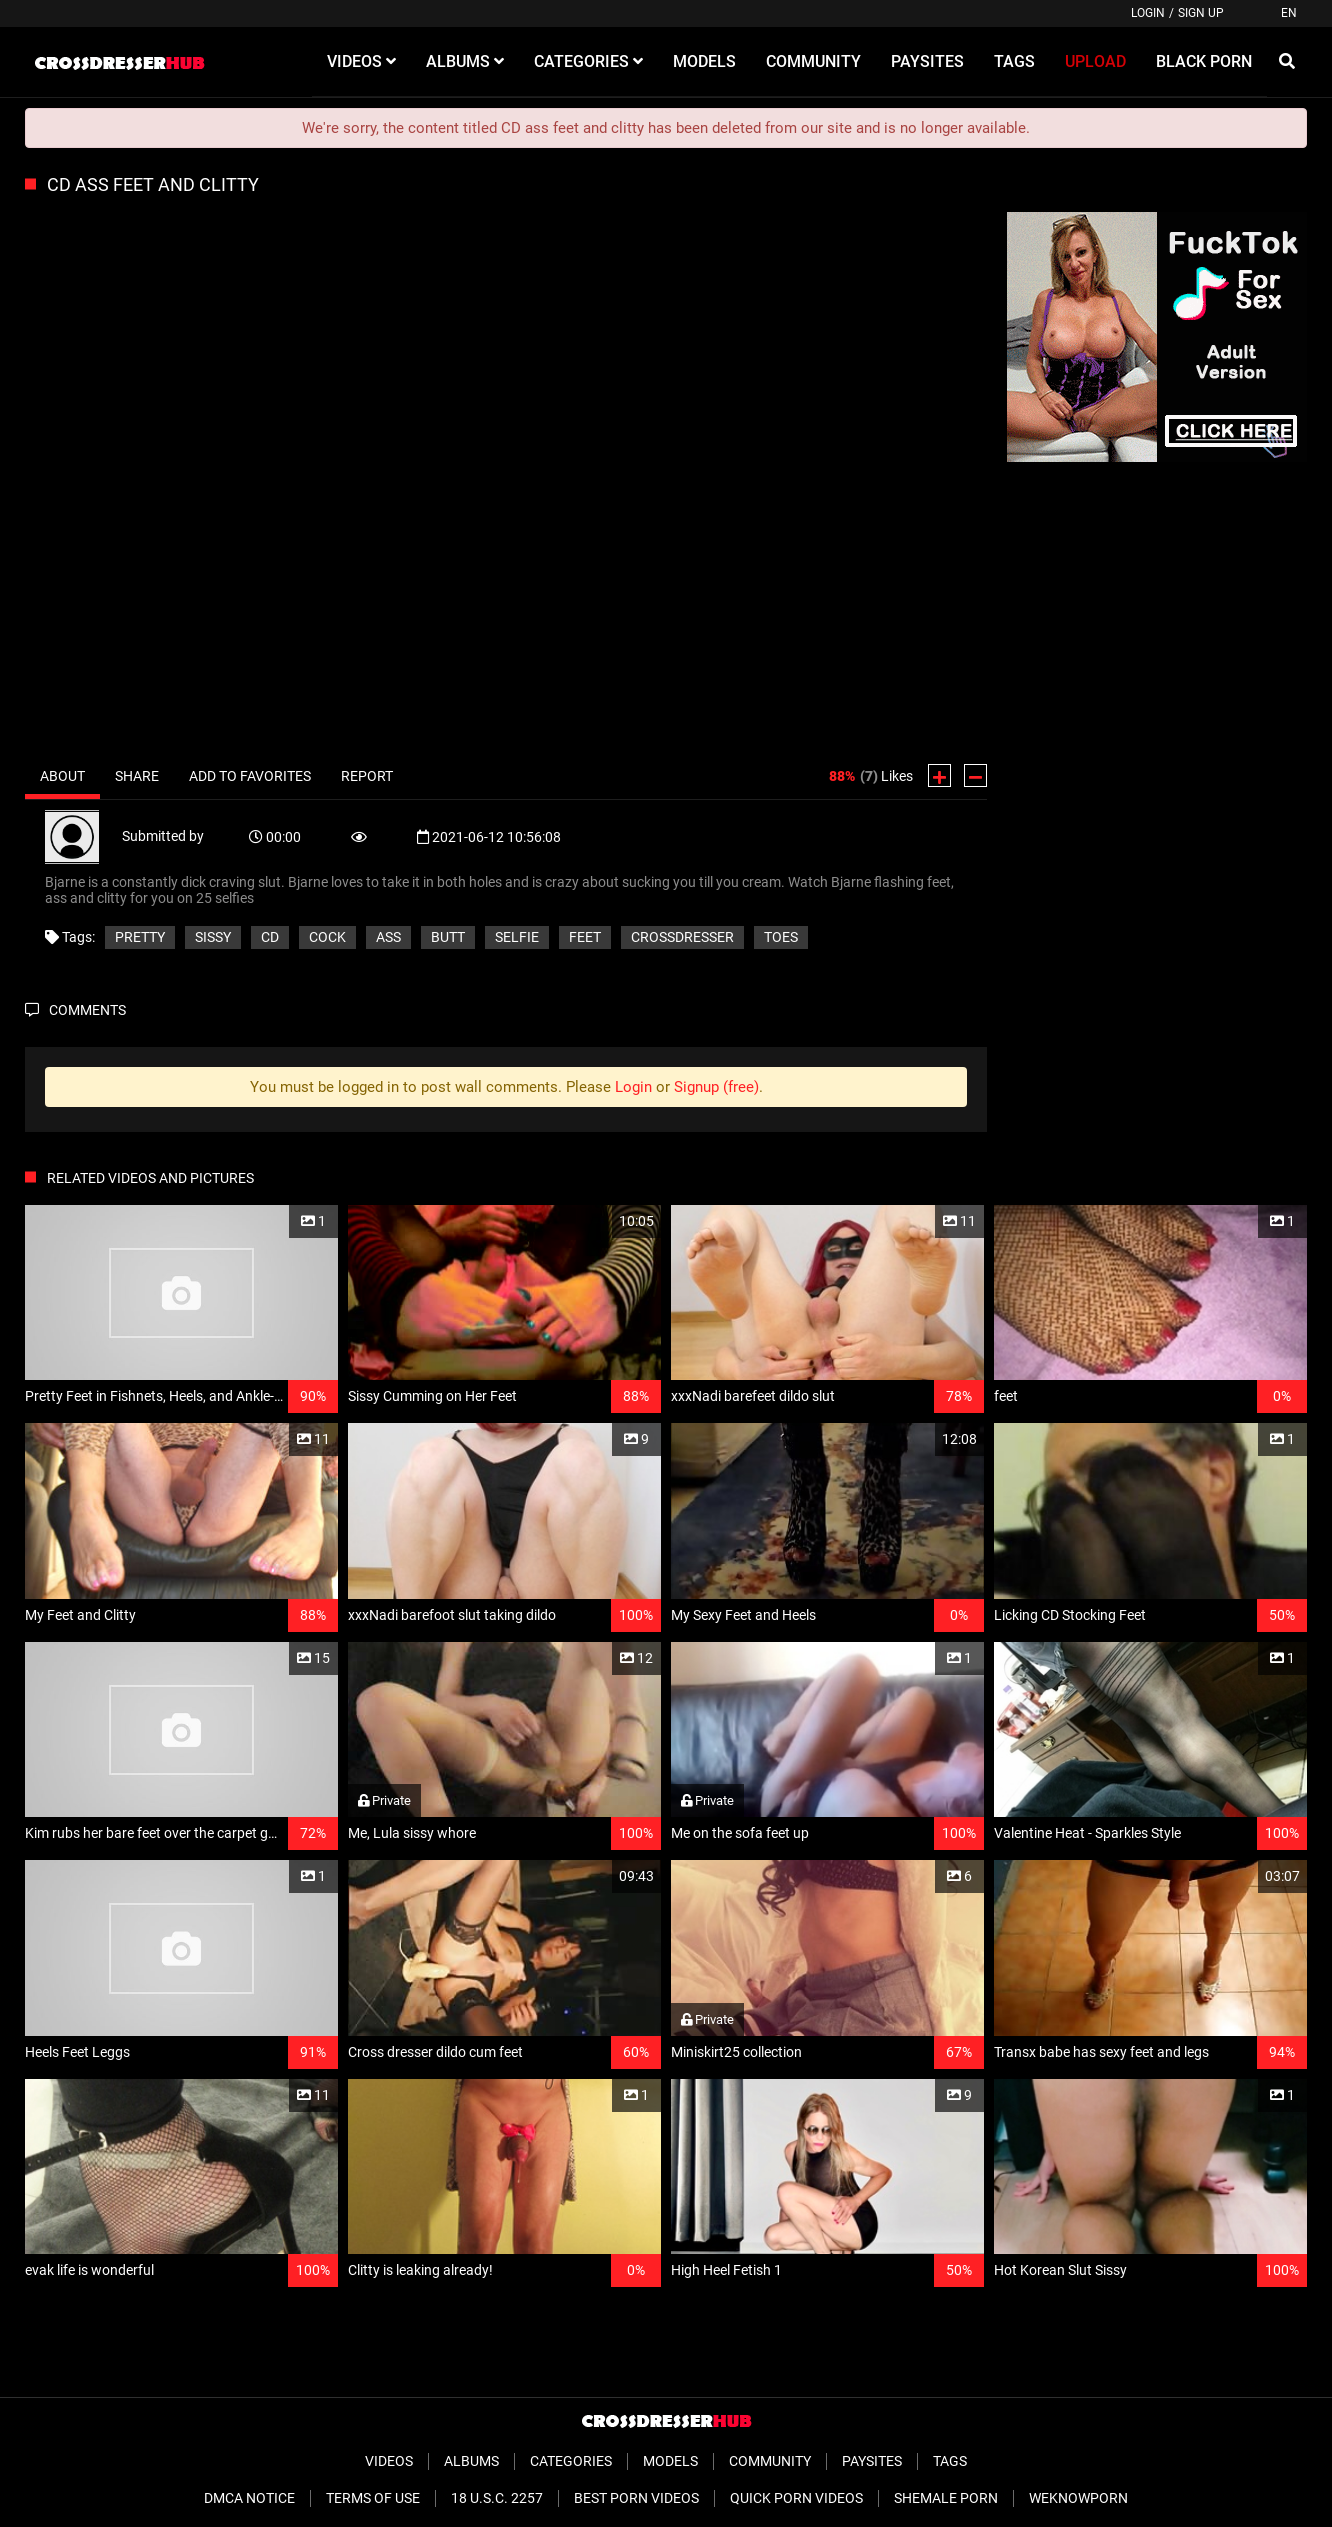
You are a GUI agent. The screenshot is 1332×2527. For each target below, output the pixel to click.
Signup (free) (716, 1087)
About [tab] (62, 776)
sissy (213, 937)
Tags (950, 2461)
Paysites (872, 2461)
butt (448, 937)
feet (585, 937)
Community (770, 2461)
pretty (140, 937)
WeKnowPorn (1078, 2498)
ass (388, 937)
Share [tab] (137, 776)
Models (670, 2461)
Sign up (1201, 13)
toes (781, 937)
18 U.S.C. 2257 (497, 2498)
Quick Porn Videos (796, 2498)
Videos (389, 2461)
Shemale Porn (946, 2498)
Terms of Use (373, 2498)
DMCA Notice (249, 2498)
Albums (471, 2461)
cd (270, 937)
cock (327, 937)
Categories (571, 2461)
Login (1148, 13)
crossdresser (682, 937)
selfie (517, 937)
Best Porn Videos (636, 2498)
